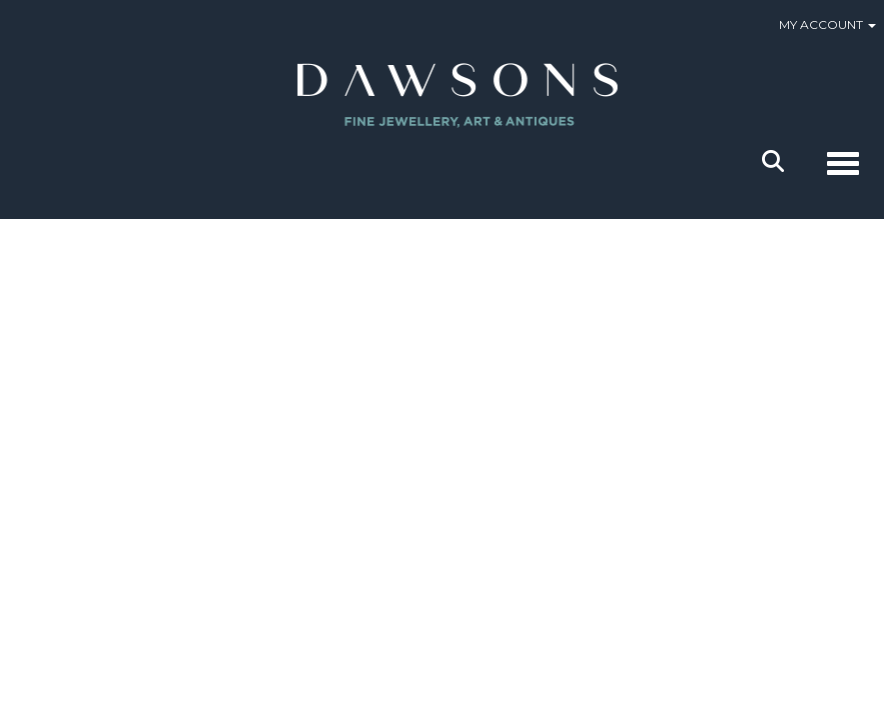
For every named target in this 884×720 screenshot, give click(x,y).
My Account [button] (827, 24)
